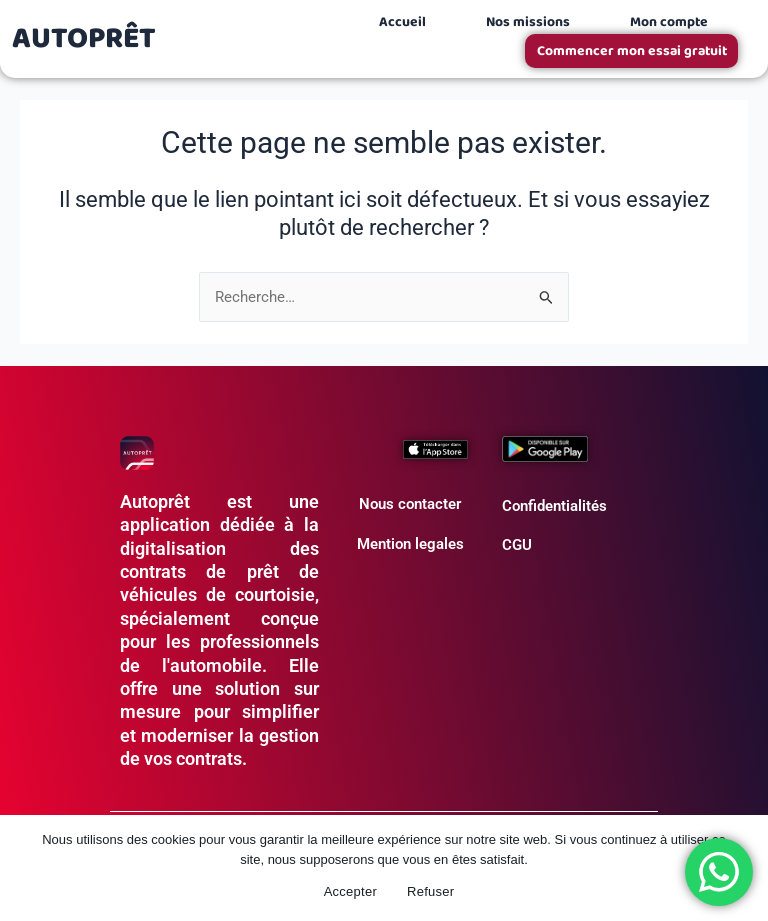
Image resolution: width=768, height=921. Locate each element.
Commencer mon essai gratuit (633, 51)
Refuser (430, 891)
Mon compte (669, 22)
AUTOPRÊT (84, 39)
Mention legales (410, 544)
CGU (517, 545)
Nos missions (528, 22)
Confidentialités (554, 506)
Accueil (402, 22)
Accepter (350, 891)
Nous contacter (410, 504)
